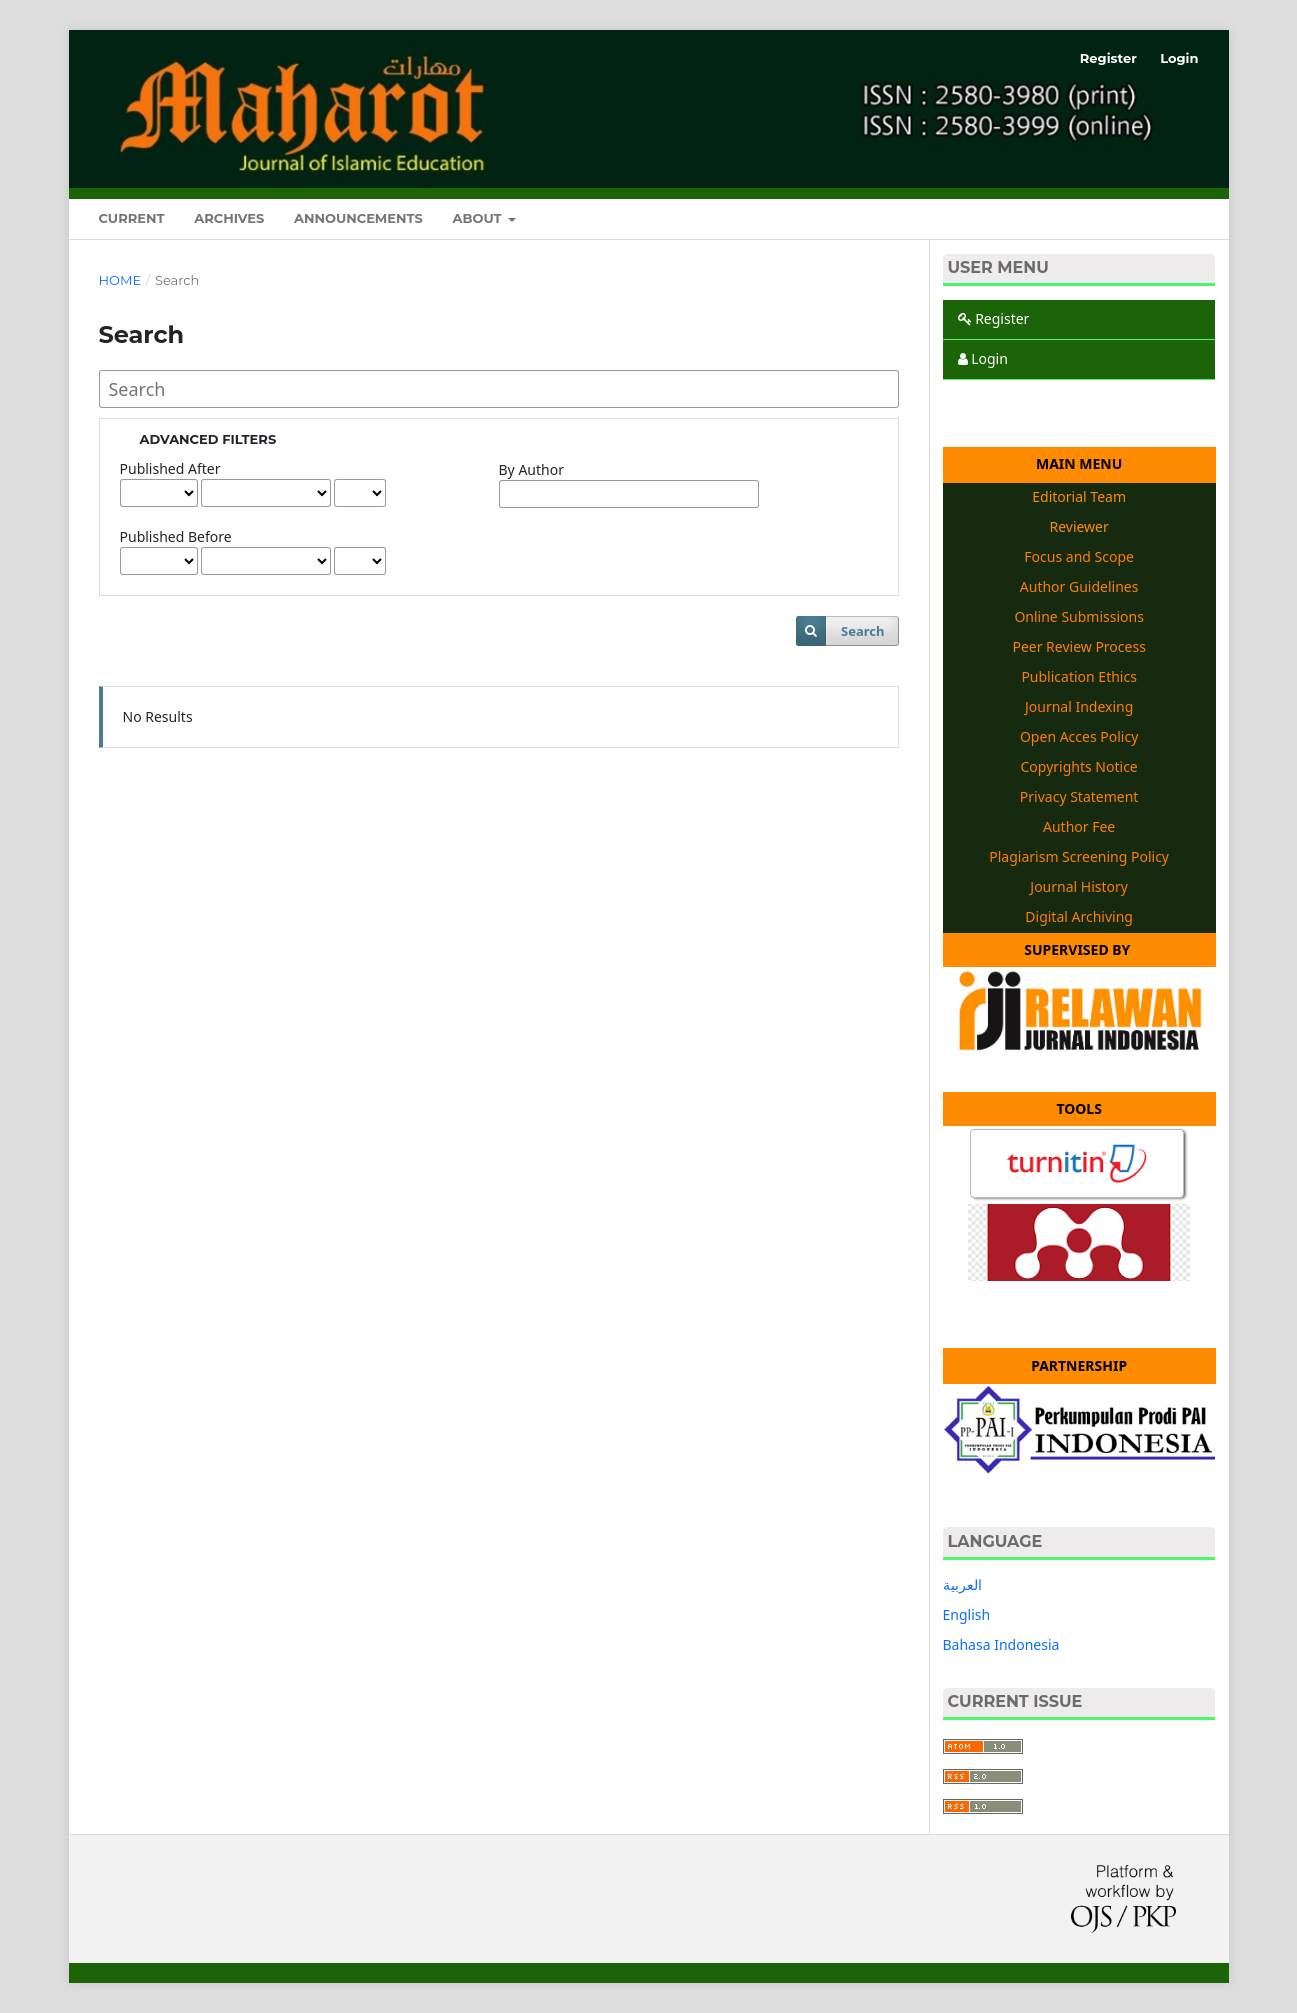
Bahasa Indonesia (1001, 1644)
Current (132, 218)
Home (120, 280)
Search (862, 631)
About (478, 218)
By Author (531, 469)
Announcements (358, 218)
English (967, 1614)
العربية (962, 1584)
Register (1108, 58)
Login (1179, 58)
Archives (229, 218)
